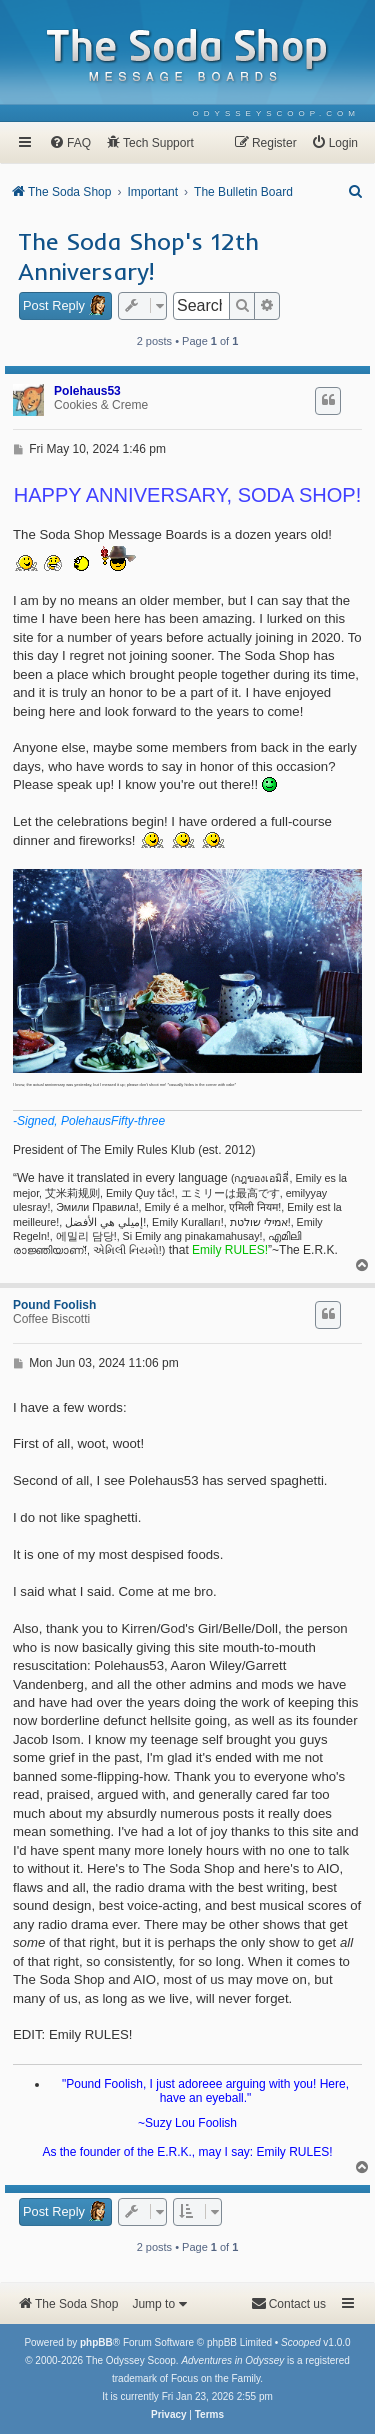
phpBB (96, 2342)
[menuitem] (276, 113)
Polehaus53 (87, 391)
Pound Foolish (54, 1305)
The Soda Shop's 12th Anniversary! (138, 256)
